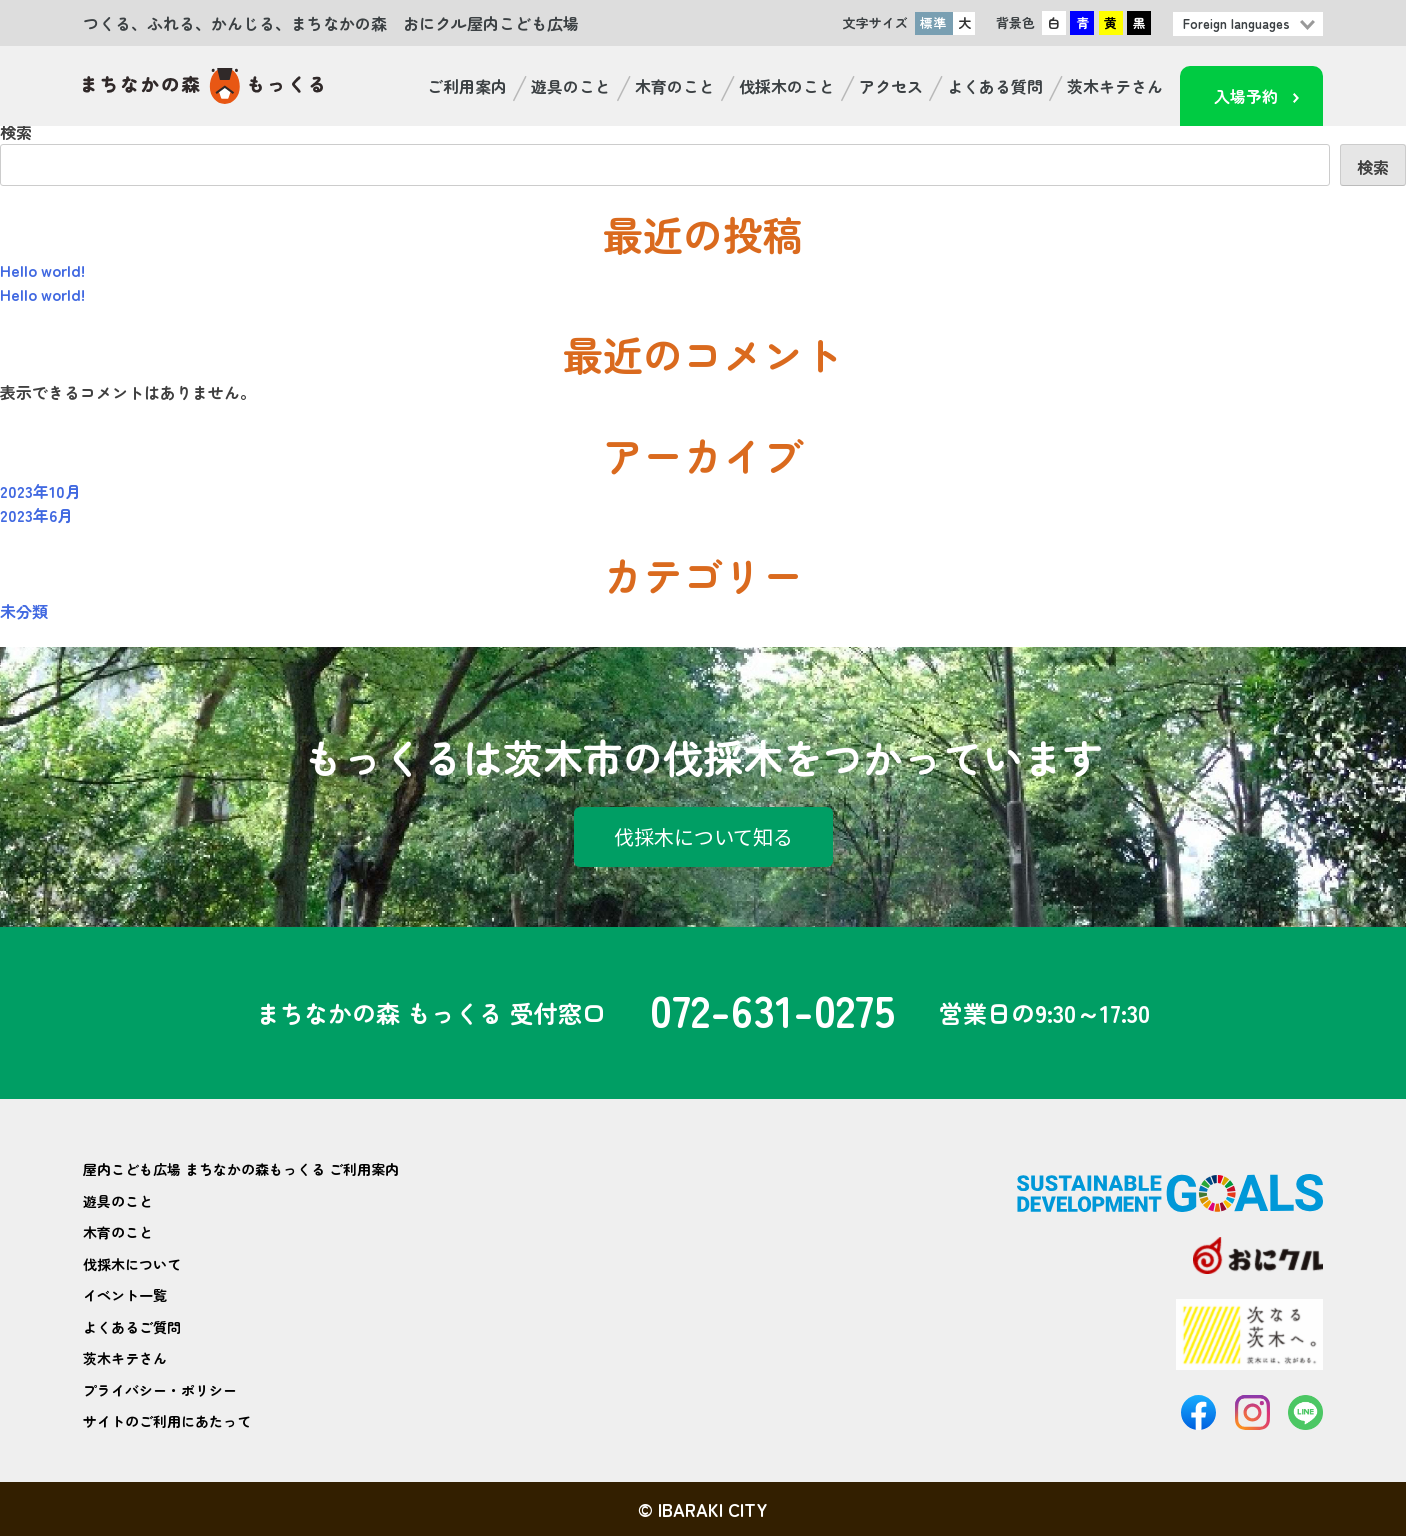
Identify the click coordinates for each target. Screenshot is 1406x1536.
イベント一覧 (125, 1295)
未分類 (24, 611)
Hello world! (42, 270)
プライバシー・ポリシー (160, 1390)
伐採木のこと (787, 86)
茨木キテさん (1115, 86)
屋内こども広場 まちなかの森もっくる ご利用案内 (241, 1169)
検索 (16, 132)
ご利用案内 (467, 86)
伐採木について (132, 1264)
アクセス (891, 86)
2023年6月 (36, 515)
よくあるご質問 (132, 1327)
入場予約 (1246, 96)
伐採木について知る (703, 836)
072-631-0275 (772, 1013)
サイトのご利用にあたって (167, 1421)
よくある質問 (995, 86)
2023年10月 (40, 491)
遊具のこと (571, 86)
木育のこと (675, 86)
